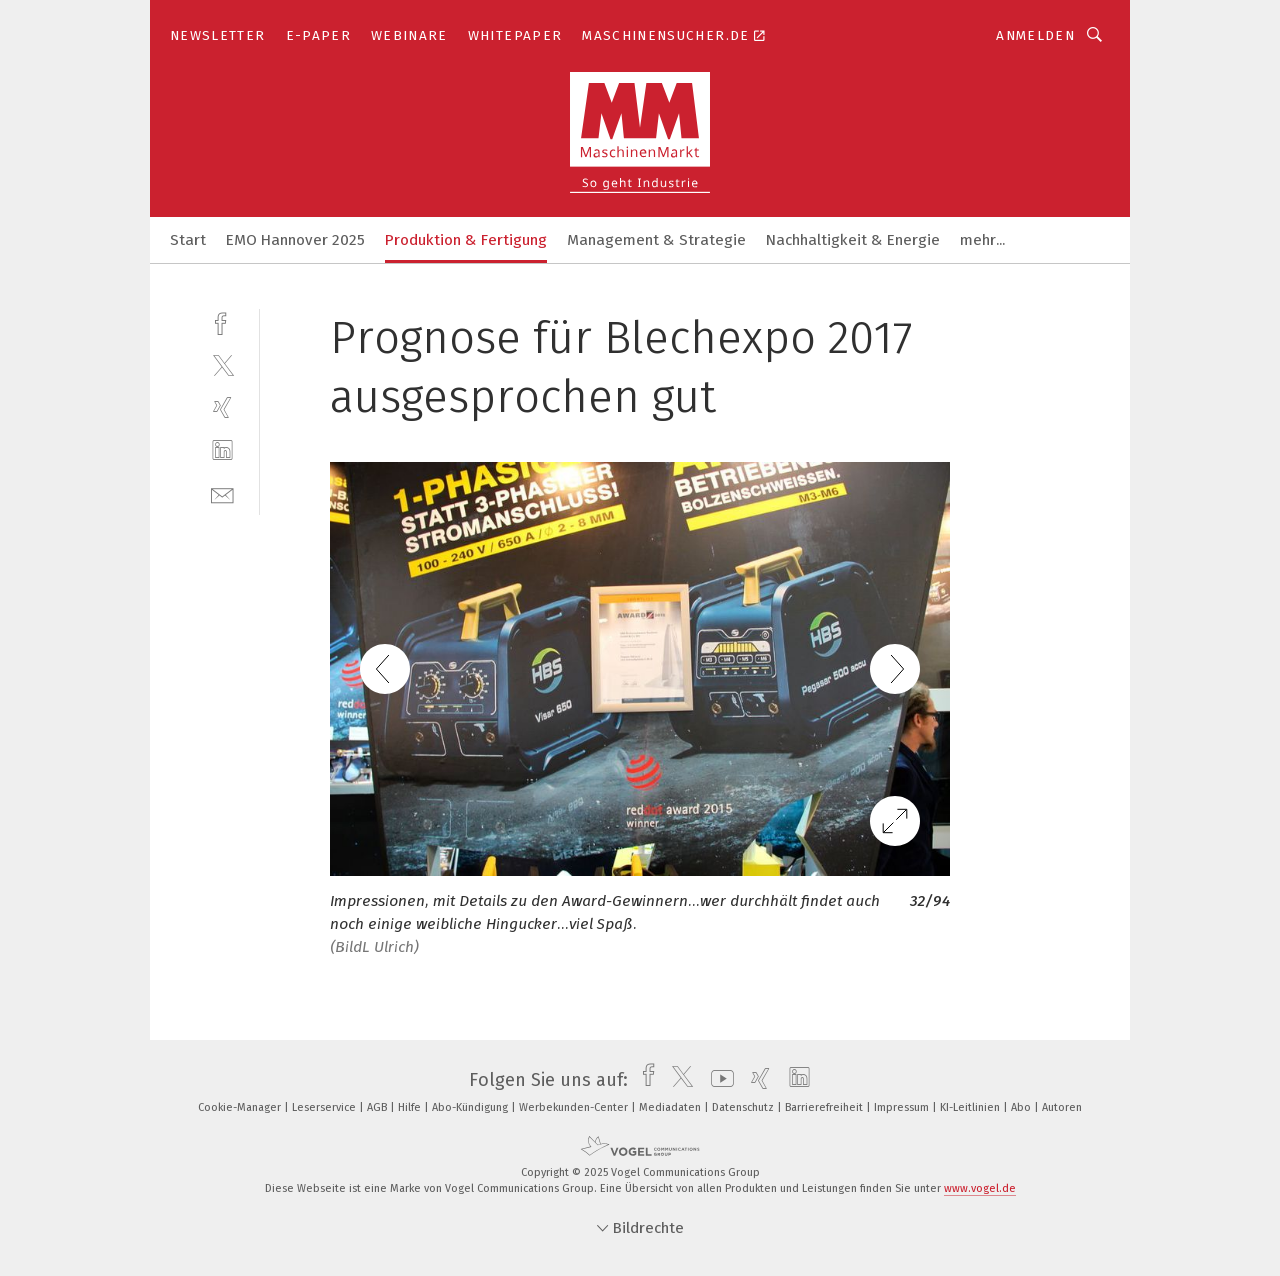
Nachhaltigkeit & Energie (853, 240)
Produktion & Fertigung (466, 240)
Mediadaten (671, 1107)
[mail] (222, 493)
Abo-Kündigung (471, 1107)
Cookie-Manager (241, 1107)
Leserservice (325, 1107)
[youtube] (717, 1080)
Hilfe (411, 1107)
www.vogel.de (980, 1188)
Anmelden (1035, 35)
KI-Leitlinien (971, 1107)
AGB (378, 1107)
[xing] (222, 407)
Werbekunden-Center (575, 1107)
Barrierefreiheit (825, 1107)
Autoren (1062, 1107)
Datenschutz (744, 1107)
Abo (1022, 1107)
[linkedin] (222, 450)
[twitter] (222, 364)
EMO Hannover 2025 (295, 240)
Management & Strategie (656, 240)
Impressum (903, 1107)
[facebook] (222, 321)
